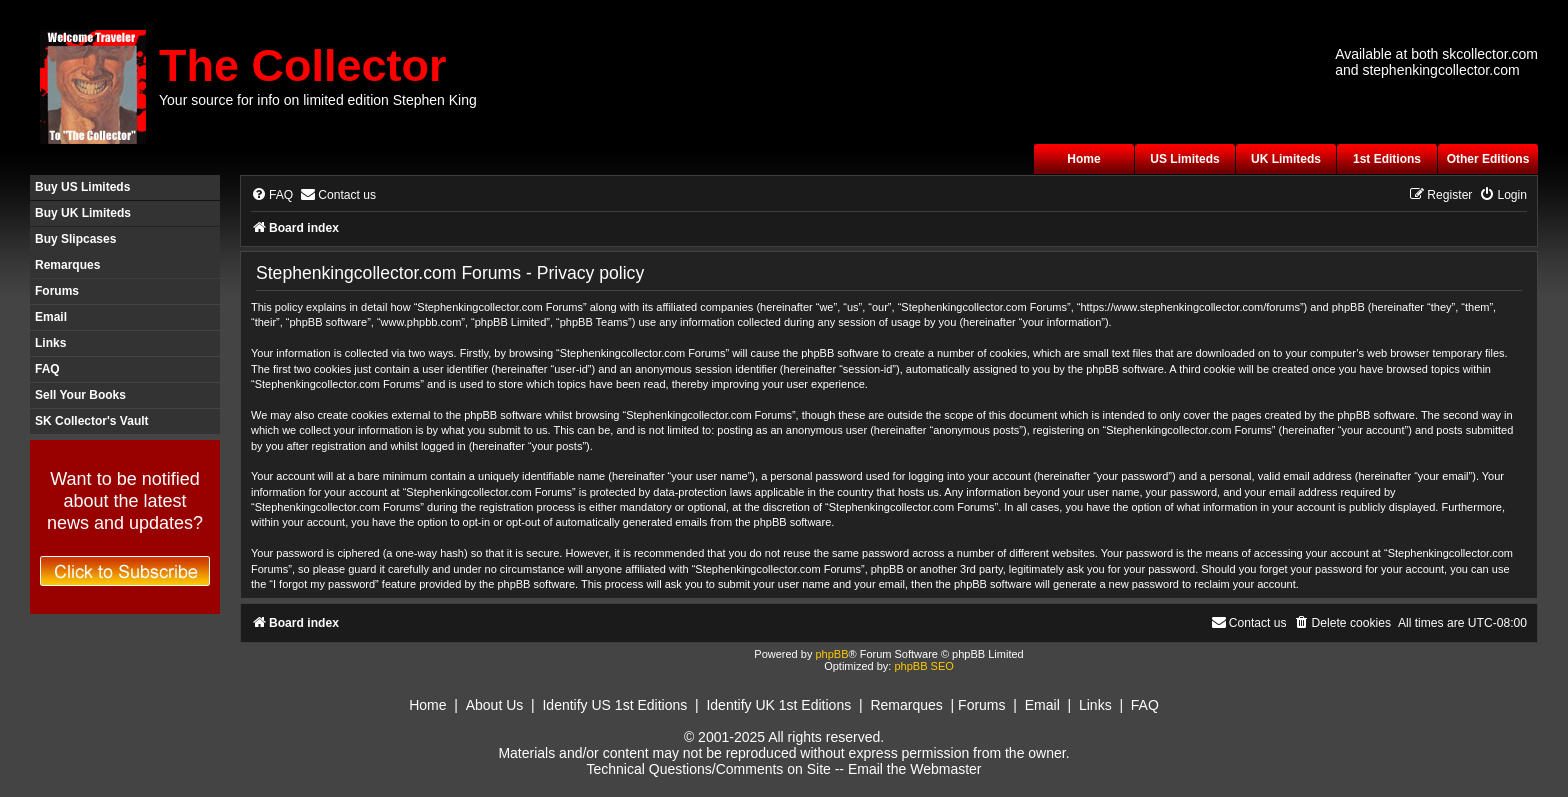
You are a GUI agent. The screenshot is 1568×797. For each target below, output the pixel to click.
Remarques (67, 265)
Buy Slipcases (75, 239)
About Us (495, 705)
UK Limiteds (1286, 159)
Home (1083, 159)
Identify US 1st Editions (614, 705)
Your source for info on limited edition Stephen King (318, 100)
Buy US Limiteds (82, 187)
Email (51, 317)
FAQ (47, 369)
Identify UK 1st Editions (778, 705)
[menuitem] (272, 195)
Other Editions (1488, 159)
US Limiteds (1184, 159)
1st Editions (1387, 159)
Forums (57, 291)
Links (50, 343)
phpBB (831, 654)
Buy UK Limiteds (83, 213)
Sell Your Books (80, 395)
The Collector (303, 65)
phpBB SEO (923, 666)
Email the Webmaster (915, 769)
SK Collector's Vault (92, 421)
